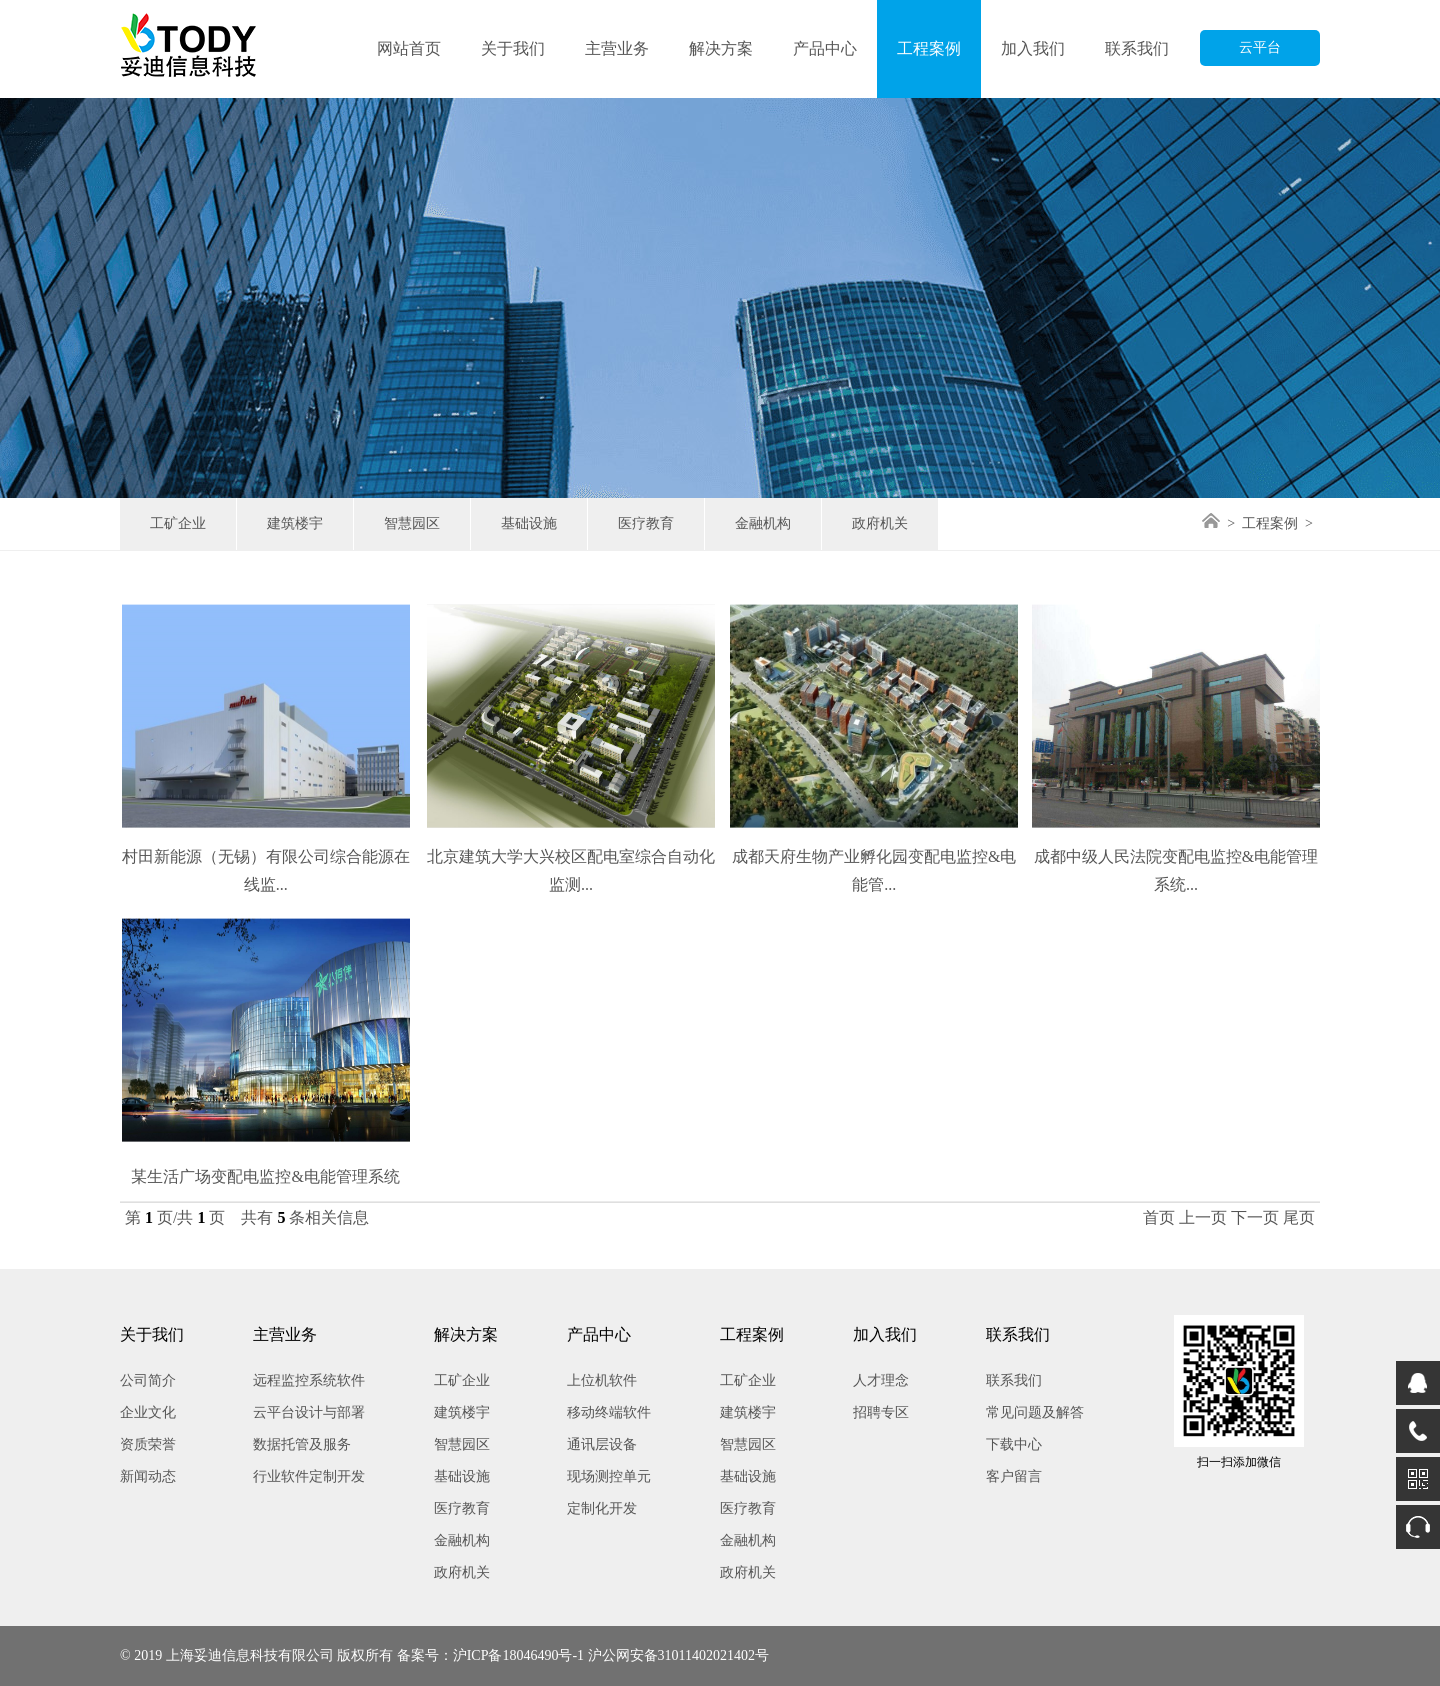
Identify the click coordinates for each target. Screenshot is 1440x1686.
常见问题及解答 (1035, 1412)
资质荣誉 (148, 1444)
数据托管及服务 (302, 1444)
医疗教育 (646, 523)
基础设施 (529, 523)
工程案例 (929, 48)
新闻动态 (148, 1476)
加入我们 (1033, 48)
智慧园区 (412, 523)
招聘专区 (881, 1412)
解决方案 (721, 48)
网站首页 (409, 48)
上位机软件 (602, 1380)
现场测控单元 (609, 1476)
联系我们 (1137, 48)
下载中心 (1014, 1444)
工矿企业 (178, 523)
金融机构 (763, 523)
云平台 (1260, 47)
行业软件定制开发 (309, 1476)
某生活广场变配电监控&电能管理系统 (265, 1194)
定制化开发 (602, 1508)
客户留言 (1014, 1476)
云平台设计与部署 (309, 1412)
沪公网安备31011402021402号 (678, 1655)
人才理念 (881, 1380)
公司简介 (148, 1380)
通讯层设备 (602, 1444)
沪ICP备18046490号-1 (518, 1655)
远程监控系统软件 (309, 1380)
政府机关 (880, 523)
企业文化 (148, 1412)
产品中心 (825, 48)
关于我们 (513, 48)
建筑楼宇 (295, 523)
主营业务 (617, 48)
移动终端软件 (609, 1412)
